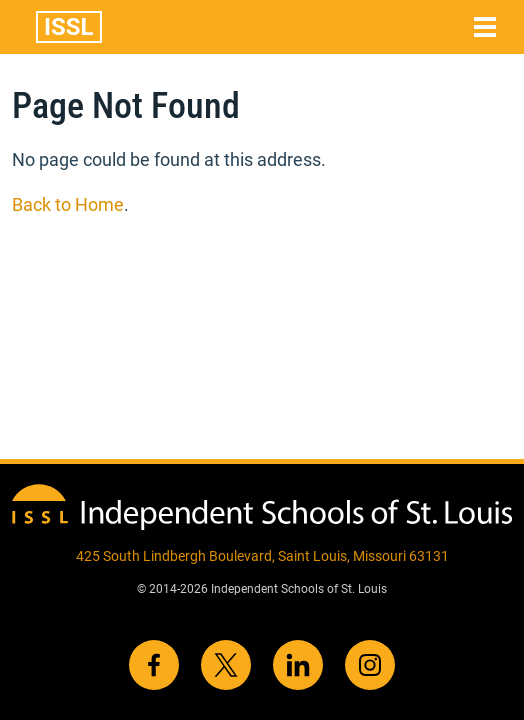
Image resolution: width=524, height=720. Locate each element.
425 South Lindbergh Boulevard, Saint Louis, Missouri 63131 (262, 556)
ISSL (69, 27)
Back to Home (68, 204)
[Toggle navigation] (485, 27)
